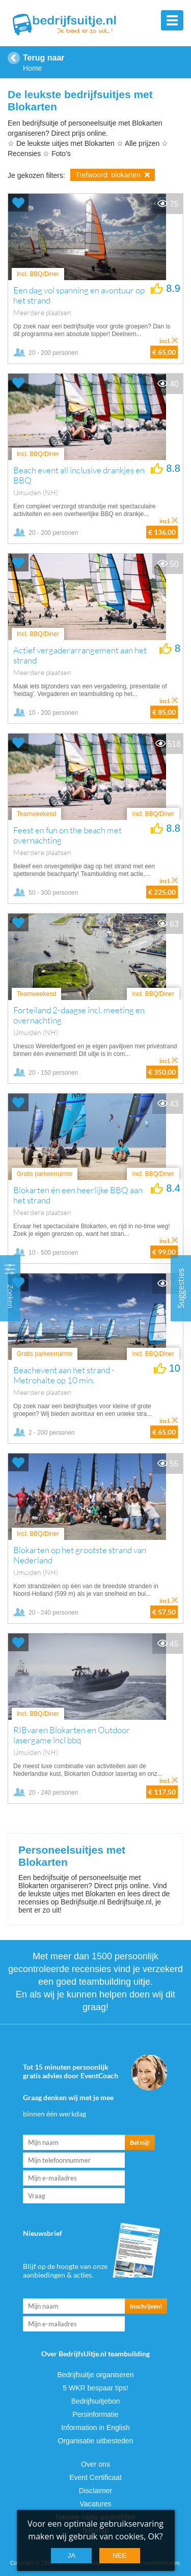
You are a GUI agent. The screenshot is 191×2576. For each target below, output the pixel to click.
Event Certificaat (95, 2477)
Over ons (95, 2464)
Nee (119, 2555)
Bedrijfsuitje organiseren (95, 2375)
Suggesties (180, 1288)
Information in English (95, 2427)
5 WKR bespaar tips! (95, 2388)
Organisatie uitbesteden (95, 2441)
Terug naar (44, 57)
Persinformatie (95, 2414)
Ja (72, 2555)
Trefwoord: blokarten (112, 175)
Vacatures (96, 2504)
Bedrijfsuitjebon (95, 2401)
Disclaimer (95, 2491)
